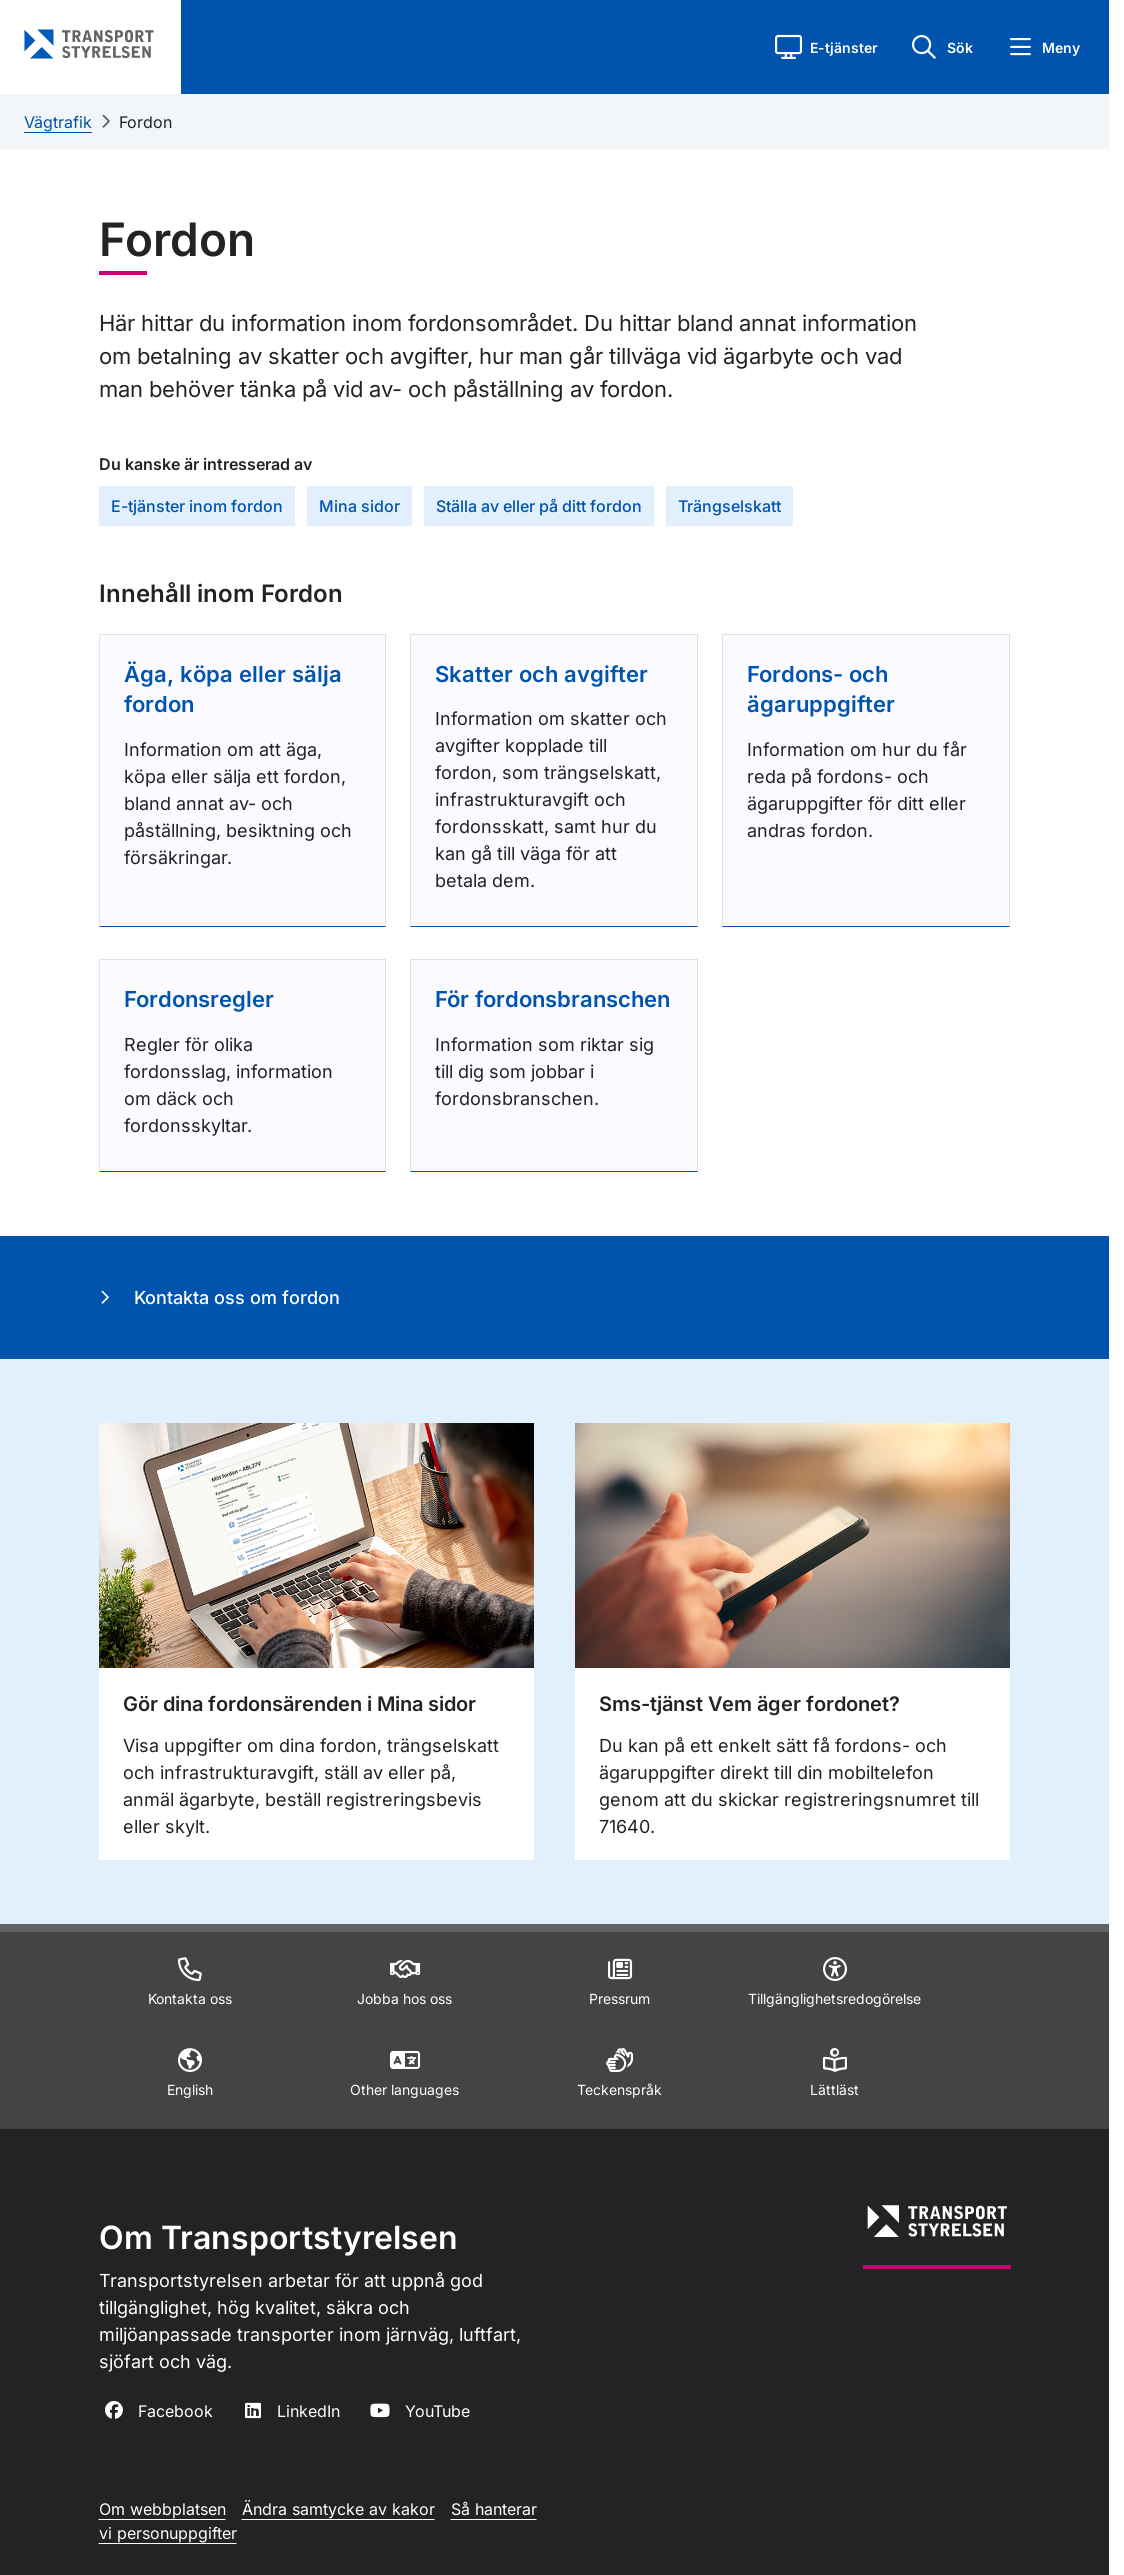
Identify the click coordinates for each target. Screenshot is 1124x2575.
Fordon (145, 122)
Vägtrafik (58, 122)
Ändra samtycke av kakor (338, 2509)
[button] (826, 47)
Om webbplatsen (162, 2509)
